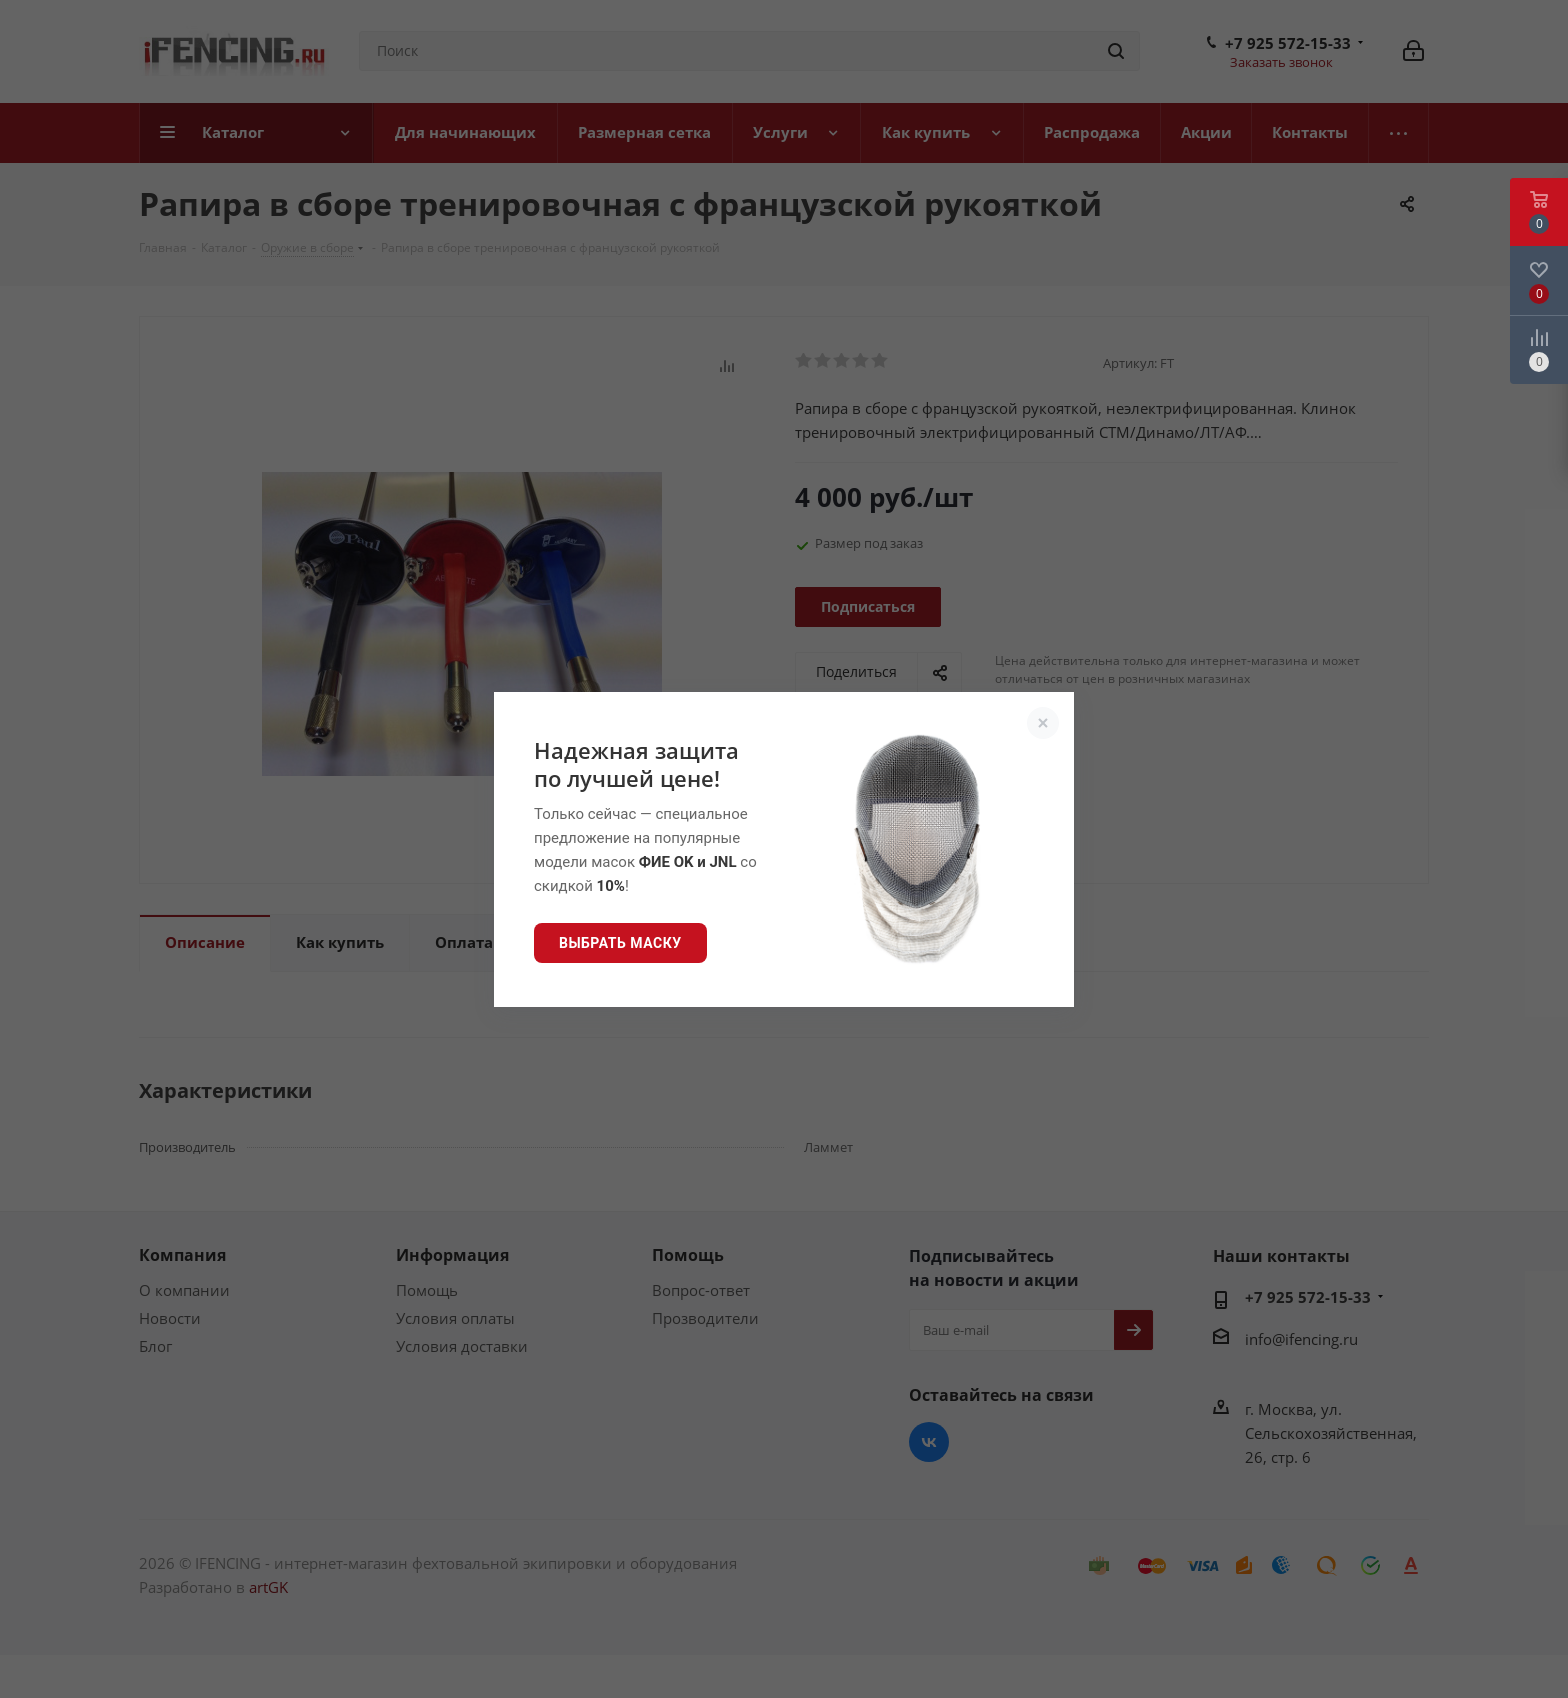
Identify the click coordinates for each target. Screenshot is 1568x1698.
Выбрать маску (620, 943)
